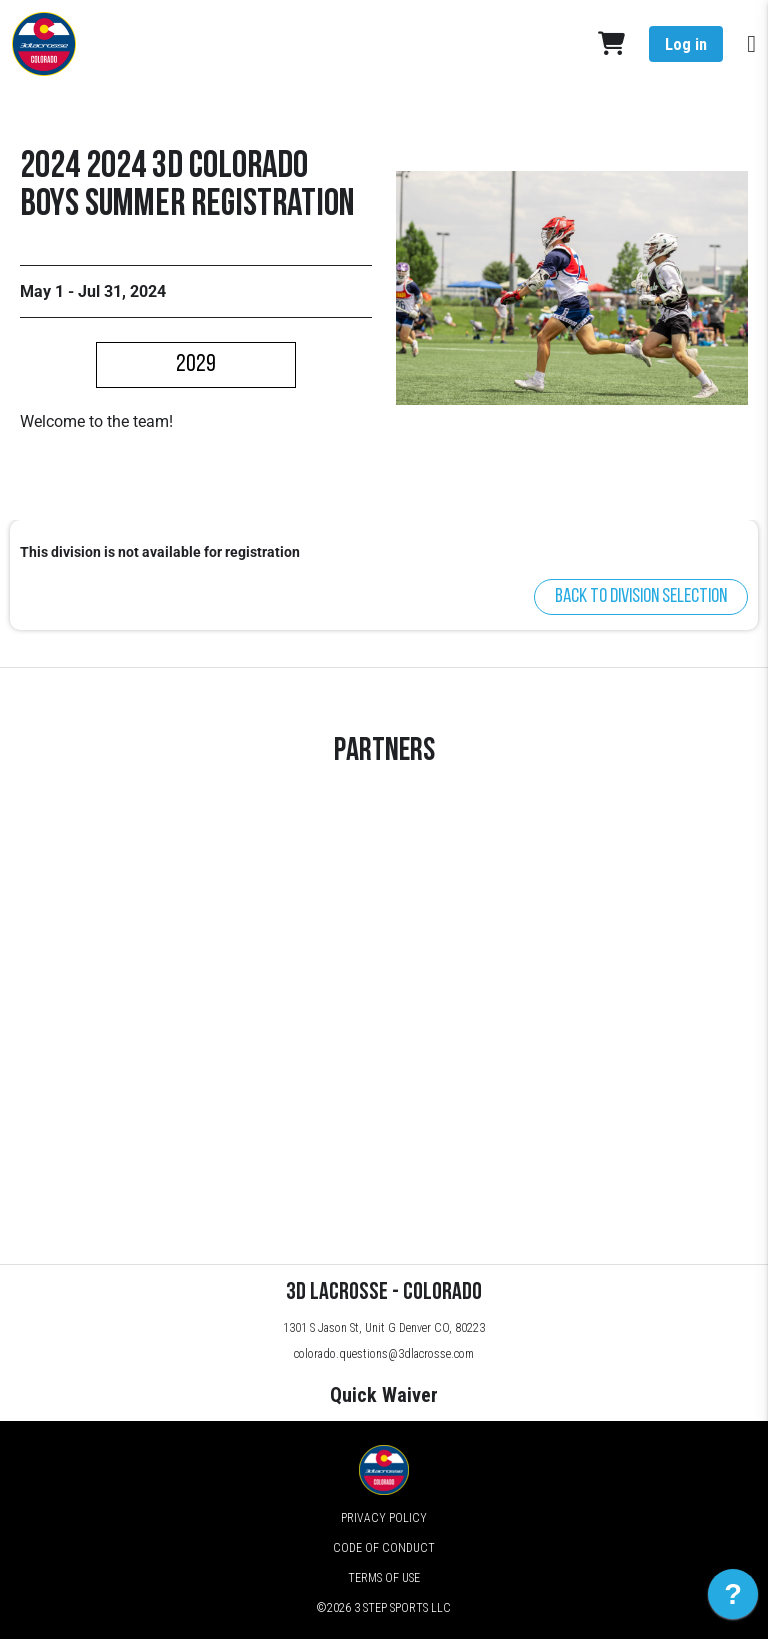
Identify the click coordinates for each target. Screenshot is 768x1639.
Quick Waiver (384, 1395)
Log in (686, 44)
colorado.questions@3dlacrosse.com (384, 1354)
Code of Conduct (384, 1548)
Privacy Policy (384, 1518)
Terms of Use (384, 1578)
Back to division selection (641, 597)
